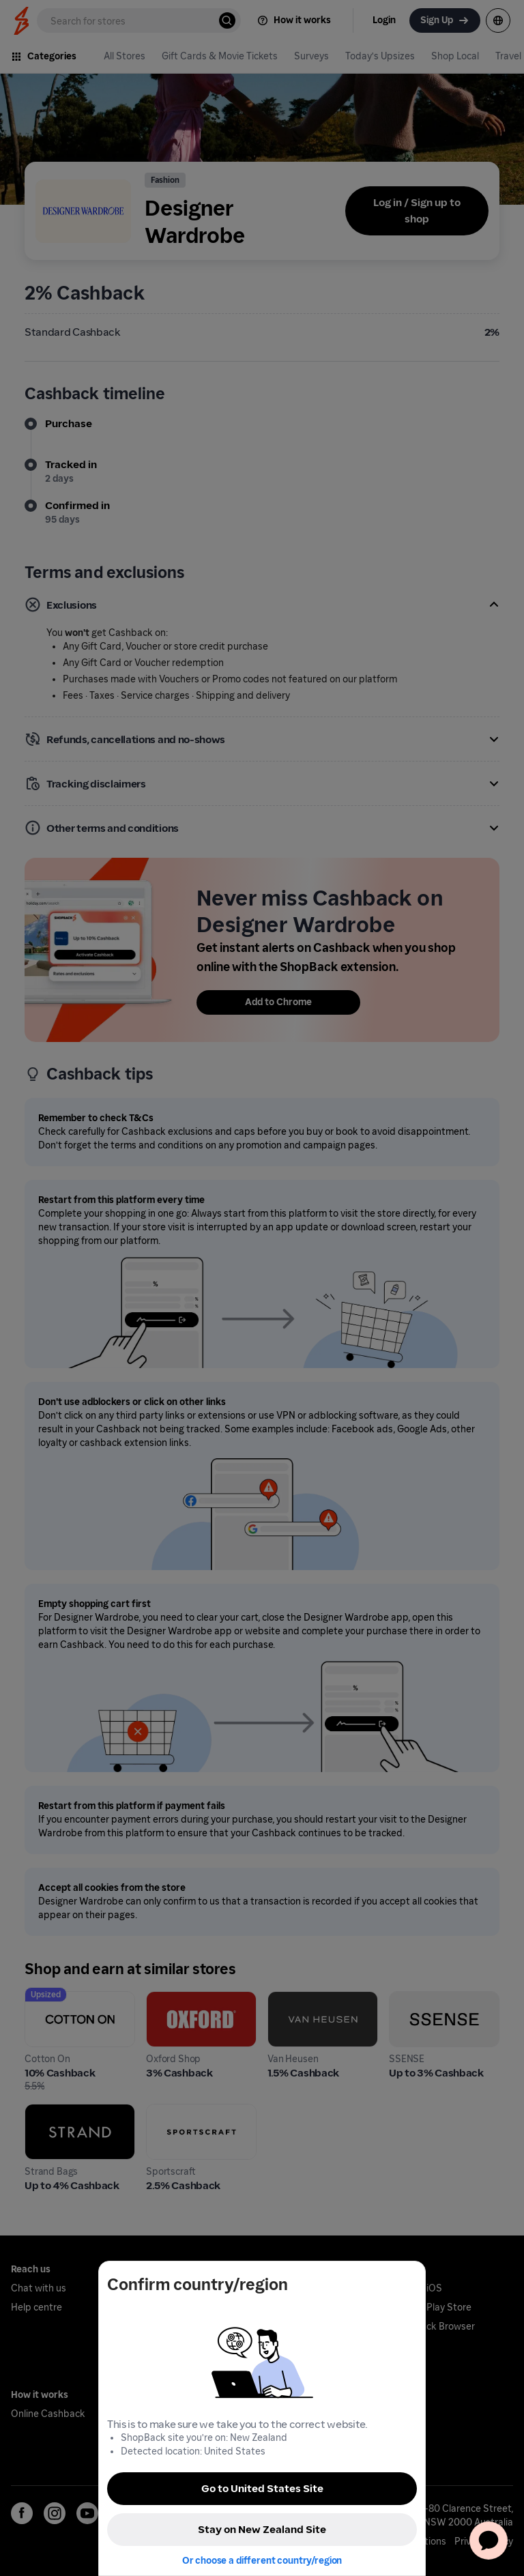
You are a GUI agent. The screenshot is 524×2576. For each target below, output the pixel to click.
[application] (488, 2540)
